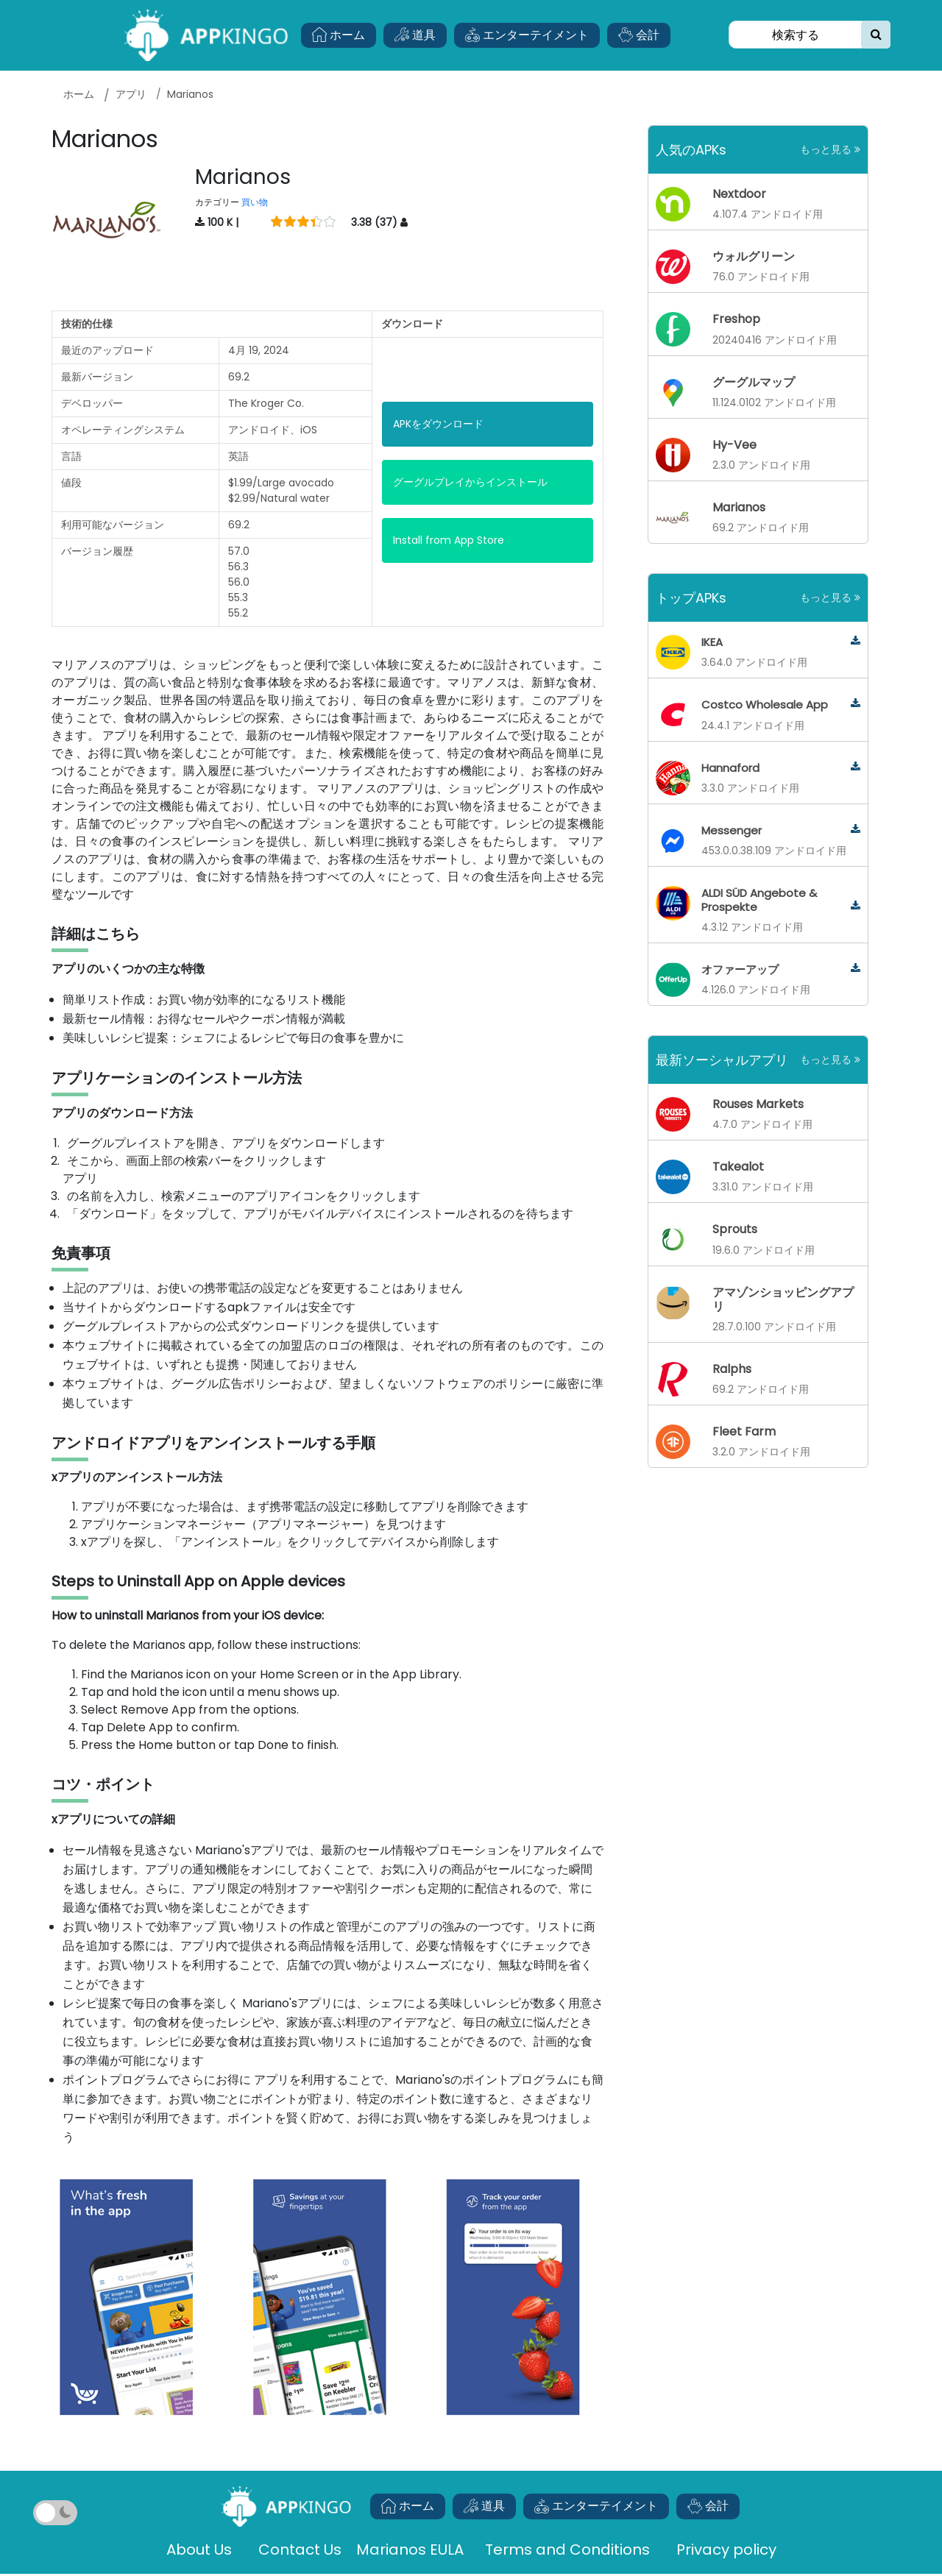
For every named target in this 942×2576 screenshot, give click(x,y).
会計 (638, 34)
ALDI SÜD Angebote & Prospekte (759, 900)
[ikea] (855, 641)
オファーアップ (740, 969)
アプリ (131, 94)
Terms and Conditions (567, 2549)
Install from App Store (448, 540)
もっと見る (830, 149)
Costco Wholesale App (764, 704)
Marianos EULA (411, 2549)
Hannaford (730, 768)
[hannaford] (855, 767)
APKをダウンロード (438, 423)
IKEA (712, 642)
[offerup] (855, 968)
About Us (199, 2549)
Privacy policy (726, 2549)
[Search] (796, 35)
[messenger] (855, 829)
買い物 (254, 202)
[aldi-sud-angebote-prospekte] (855, 906)
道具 (415, 34)
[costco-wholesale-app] (855, 704)
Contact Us (299, 2549)
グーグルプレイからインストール (470, 482)
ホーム (338, 34)
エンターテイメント (527, 34)
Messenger (731, 830)
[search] (876, 35)
